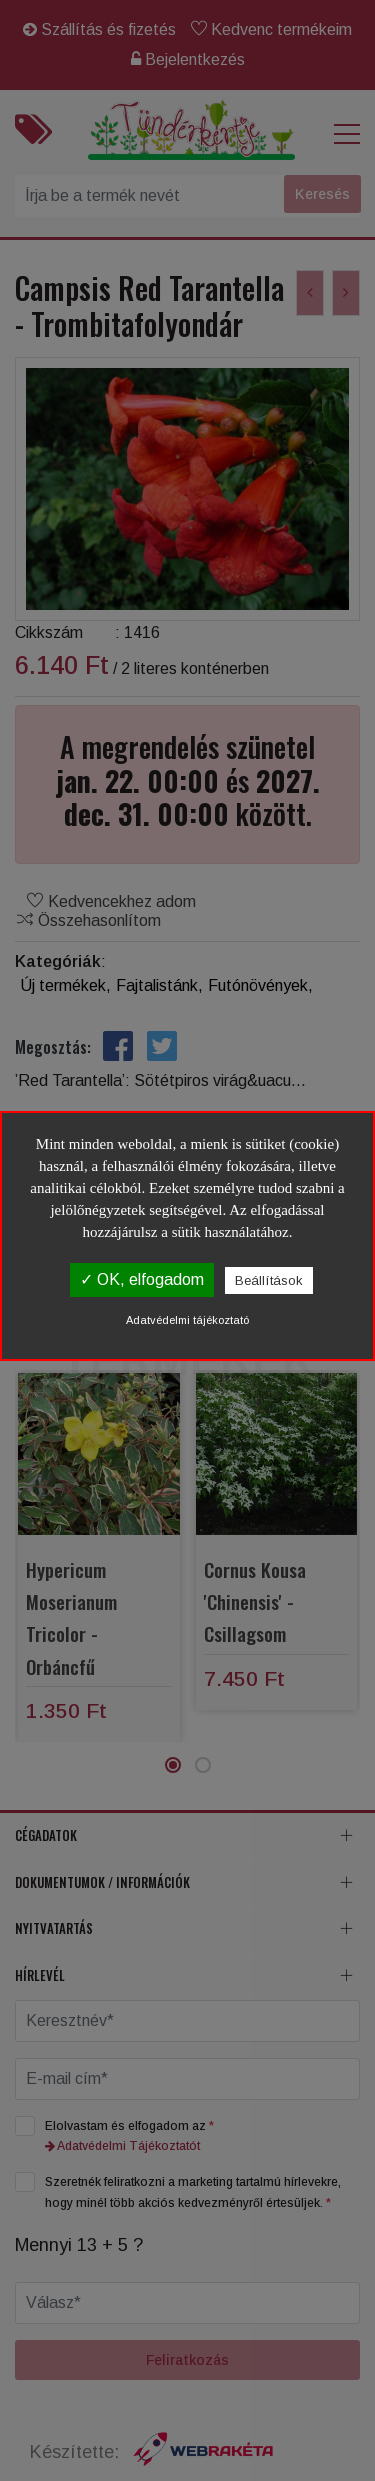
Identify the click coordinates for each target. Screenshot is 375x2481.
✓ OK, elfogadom (142, 1279)
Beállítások (269, 1280)
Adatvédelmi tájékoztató (187, 1320)
